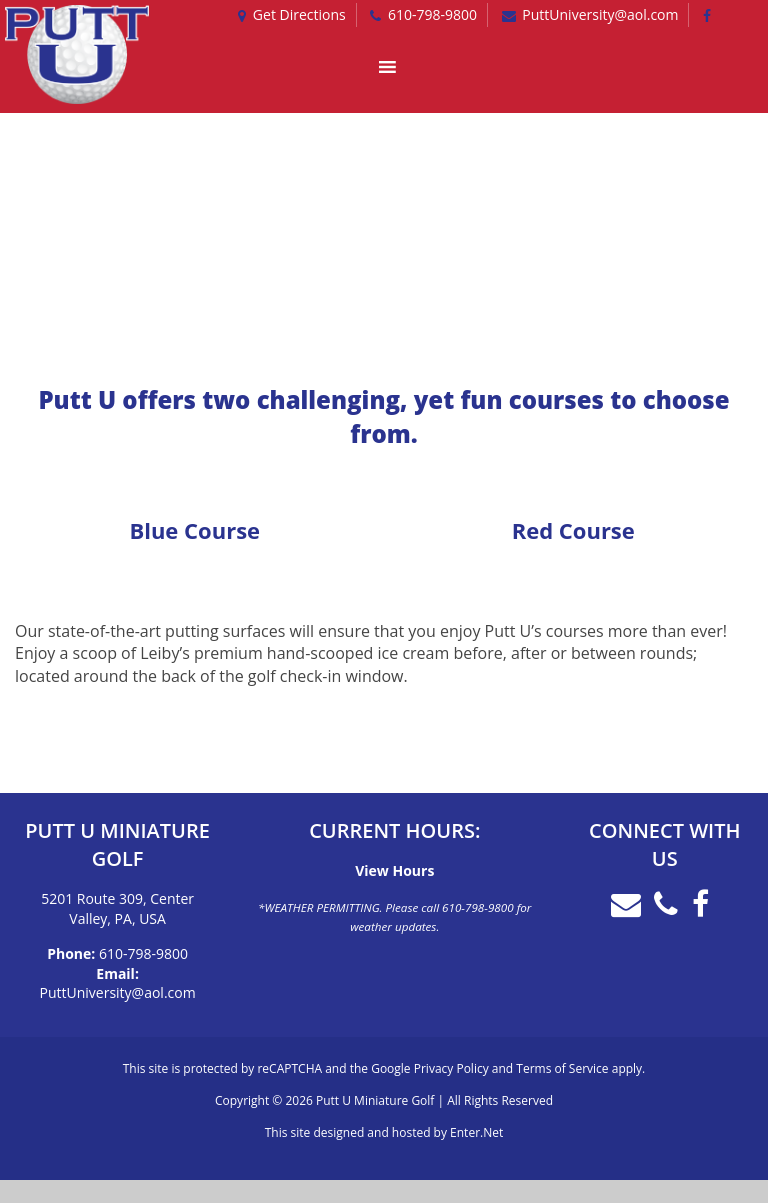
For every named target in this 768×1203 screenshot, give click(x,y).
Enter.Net (476, 1132)
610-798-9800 (143, 953)
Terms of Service (562, 1068)
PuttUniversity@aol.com (118, 992)
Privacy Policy (451, 1068)
